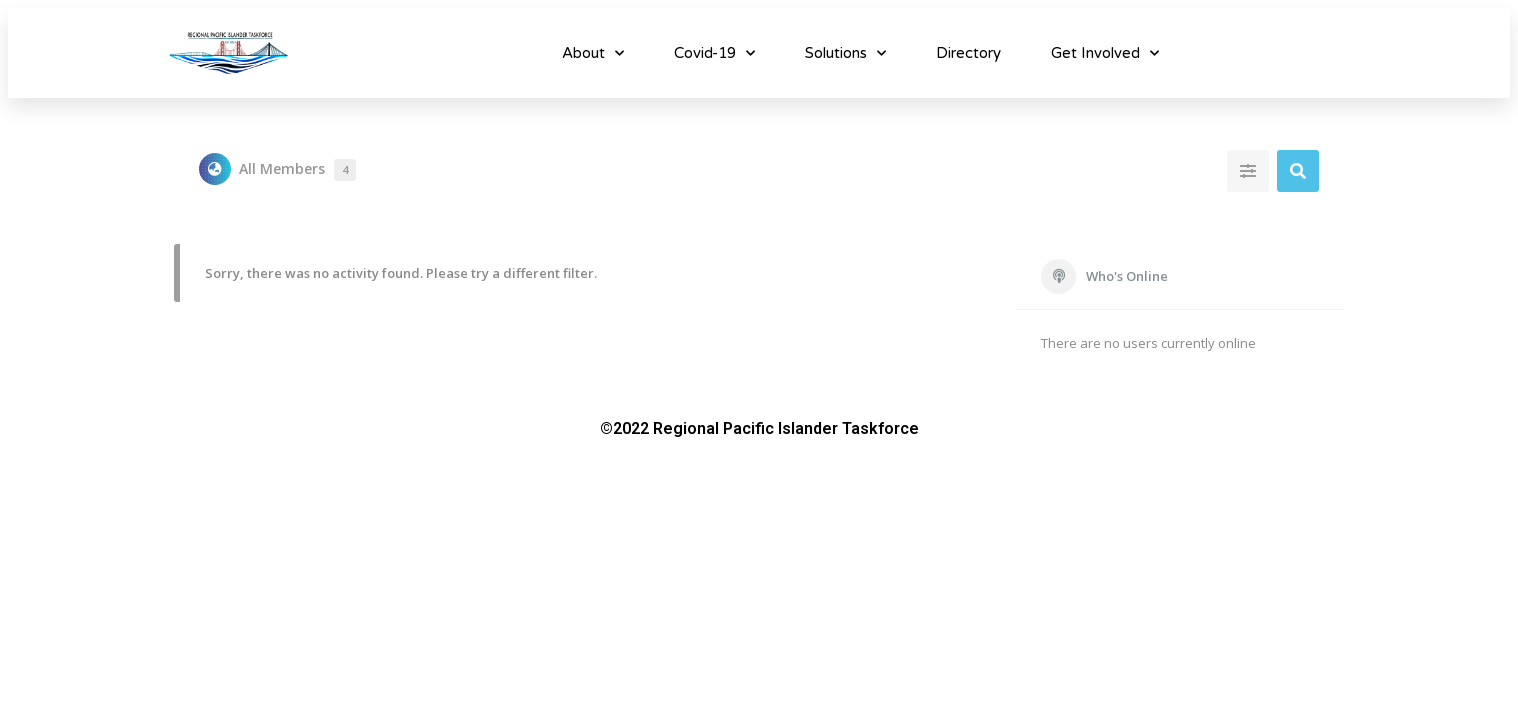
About (593, 53)
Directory (968, 53)
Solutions (845, 53)
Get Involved (1105, 53)
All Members (297, 170)
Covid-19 (714, 53)
